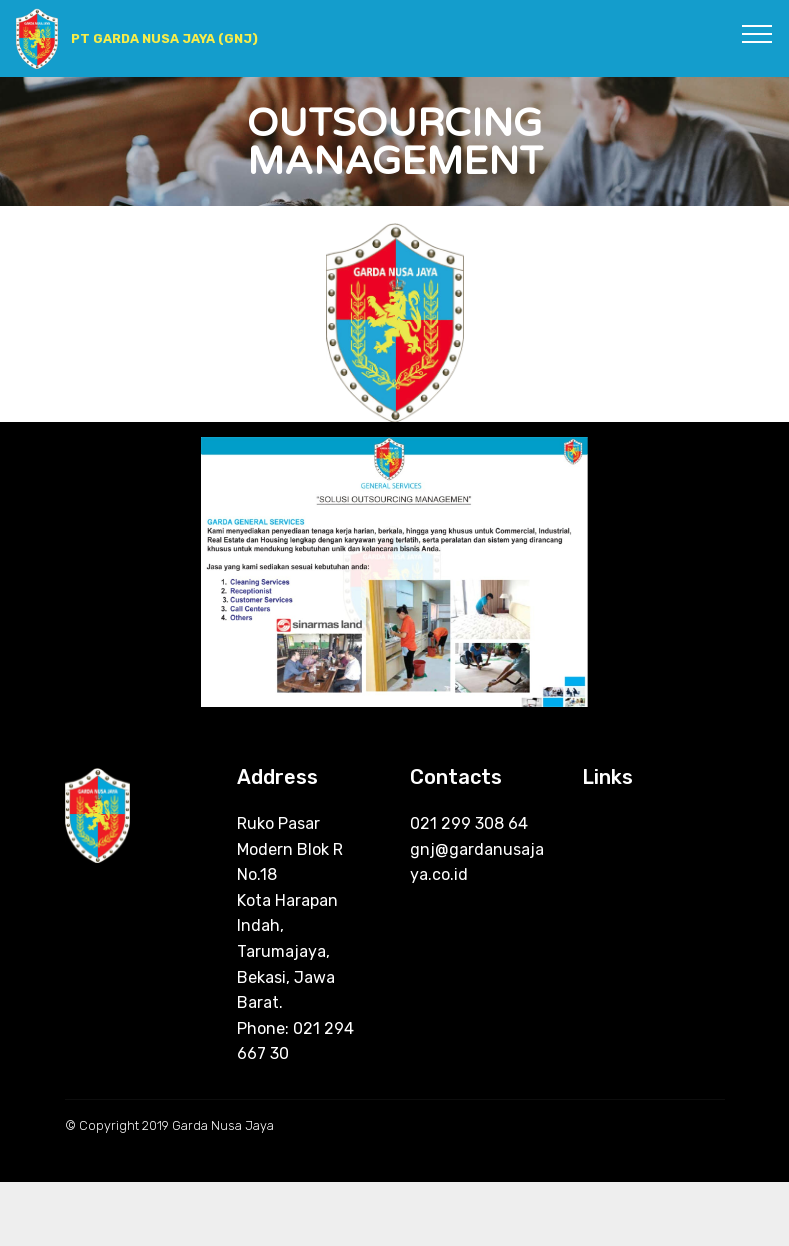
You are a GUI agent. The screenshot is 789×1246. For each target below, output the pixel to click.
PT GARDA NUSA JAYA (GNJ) (164, 38)
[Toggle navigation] (757, 33)
